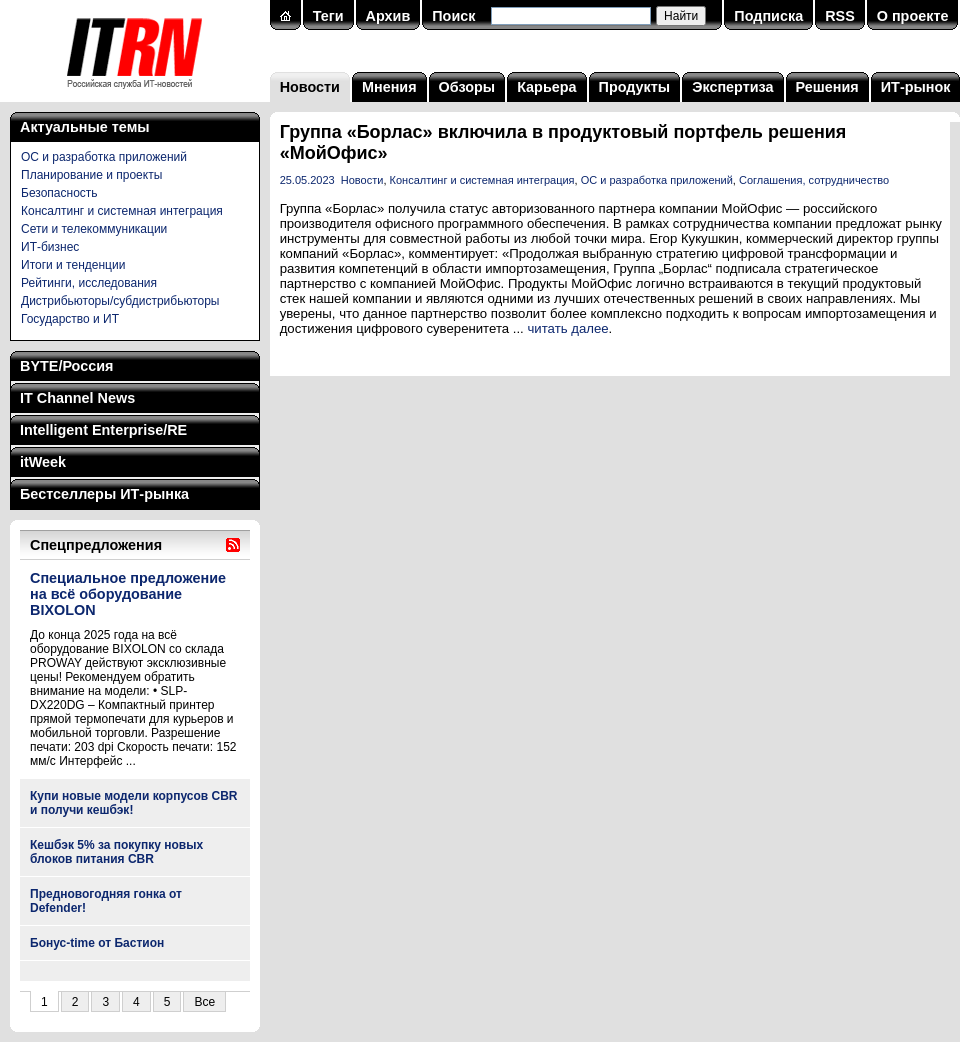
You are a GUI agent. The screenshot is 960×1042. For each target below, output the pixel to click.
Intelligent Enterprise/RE (103, 430)
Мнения (389, 87)
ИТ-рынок (916, 87)
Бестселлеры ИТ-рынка (104, 494)
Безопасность (59, 193)
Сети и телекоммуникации (94, 229)
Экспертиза (732, 87)
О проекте (913, 16)
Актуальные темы (85, 127)
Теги (328, 16)
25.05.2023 (307, 180)
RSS (840, 16)
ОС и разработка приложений (104, 157)
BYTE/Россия (66, 366)
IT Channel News (77, 398)
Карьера (546, 87)
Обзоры (467, 87)
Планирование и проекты (91, 175)
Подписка (768, 16)
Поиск (453, 16)
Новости (310, 87)
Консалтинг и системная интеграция (122, 211)
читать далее (567, 328)
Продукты (635, 87)
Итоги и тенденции (73, 265)
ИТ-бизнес (50, 247)
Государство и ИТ (70, 319)
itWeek (43, 462)
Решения (827, 87)
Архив (388, 16)
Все (204, 1002)
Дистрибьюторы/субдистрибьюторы (120, 301)
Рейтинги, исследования (89, 283)
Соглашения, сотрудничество (814, 180)
